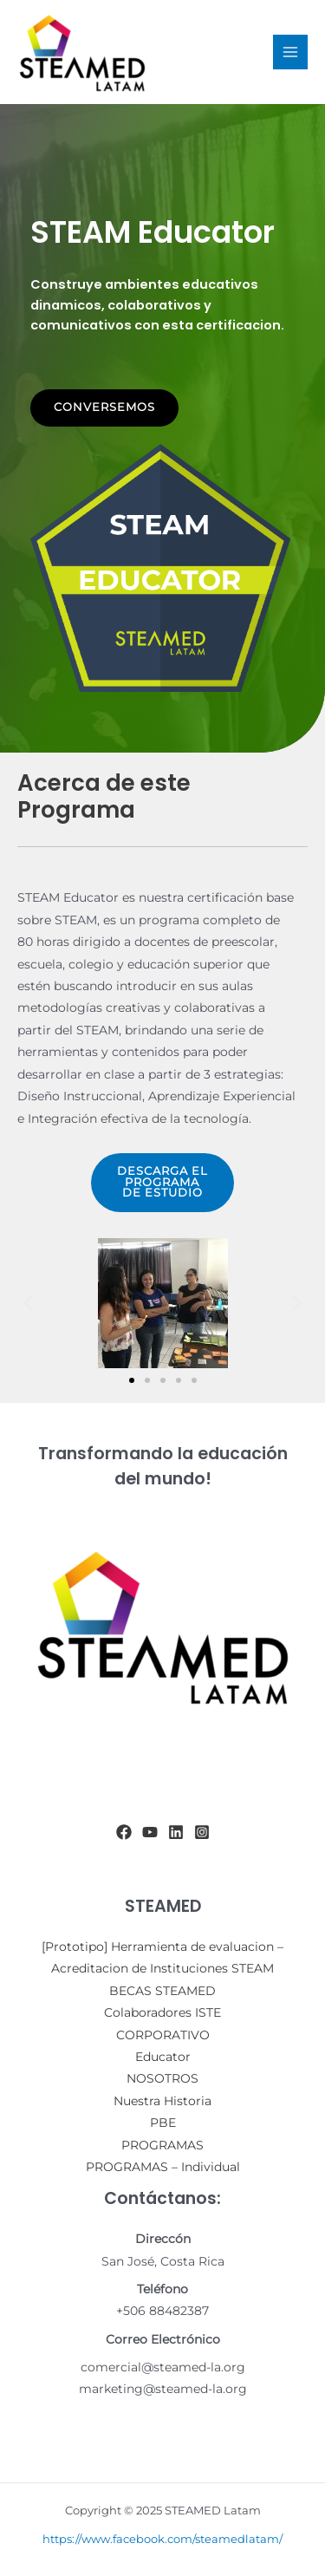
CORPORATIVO (163, 2035)
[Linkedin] (176, 1832)
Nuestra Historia (162, 2101)
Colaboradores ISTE (162, 2012)
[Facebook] (124, 1832)
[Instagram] (202, 1832)
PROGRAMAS (162, 2145)
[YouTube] (150, 1832)
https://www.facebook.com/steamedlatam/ (162, 2539)
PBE (163, 2122)
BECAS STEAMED (162, 1991)
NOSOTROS (162, 2078)
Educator (163, 2057)
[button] (28, 1303)
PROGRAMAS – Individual (163, 2167)
